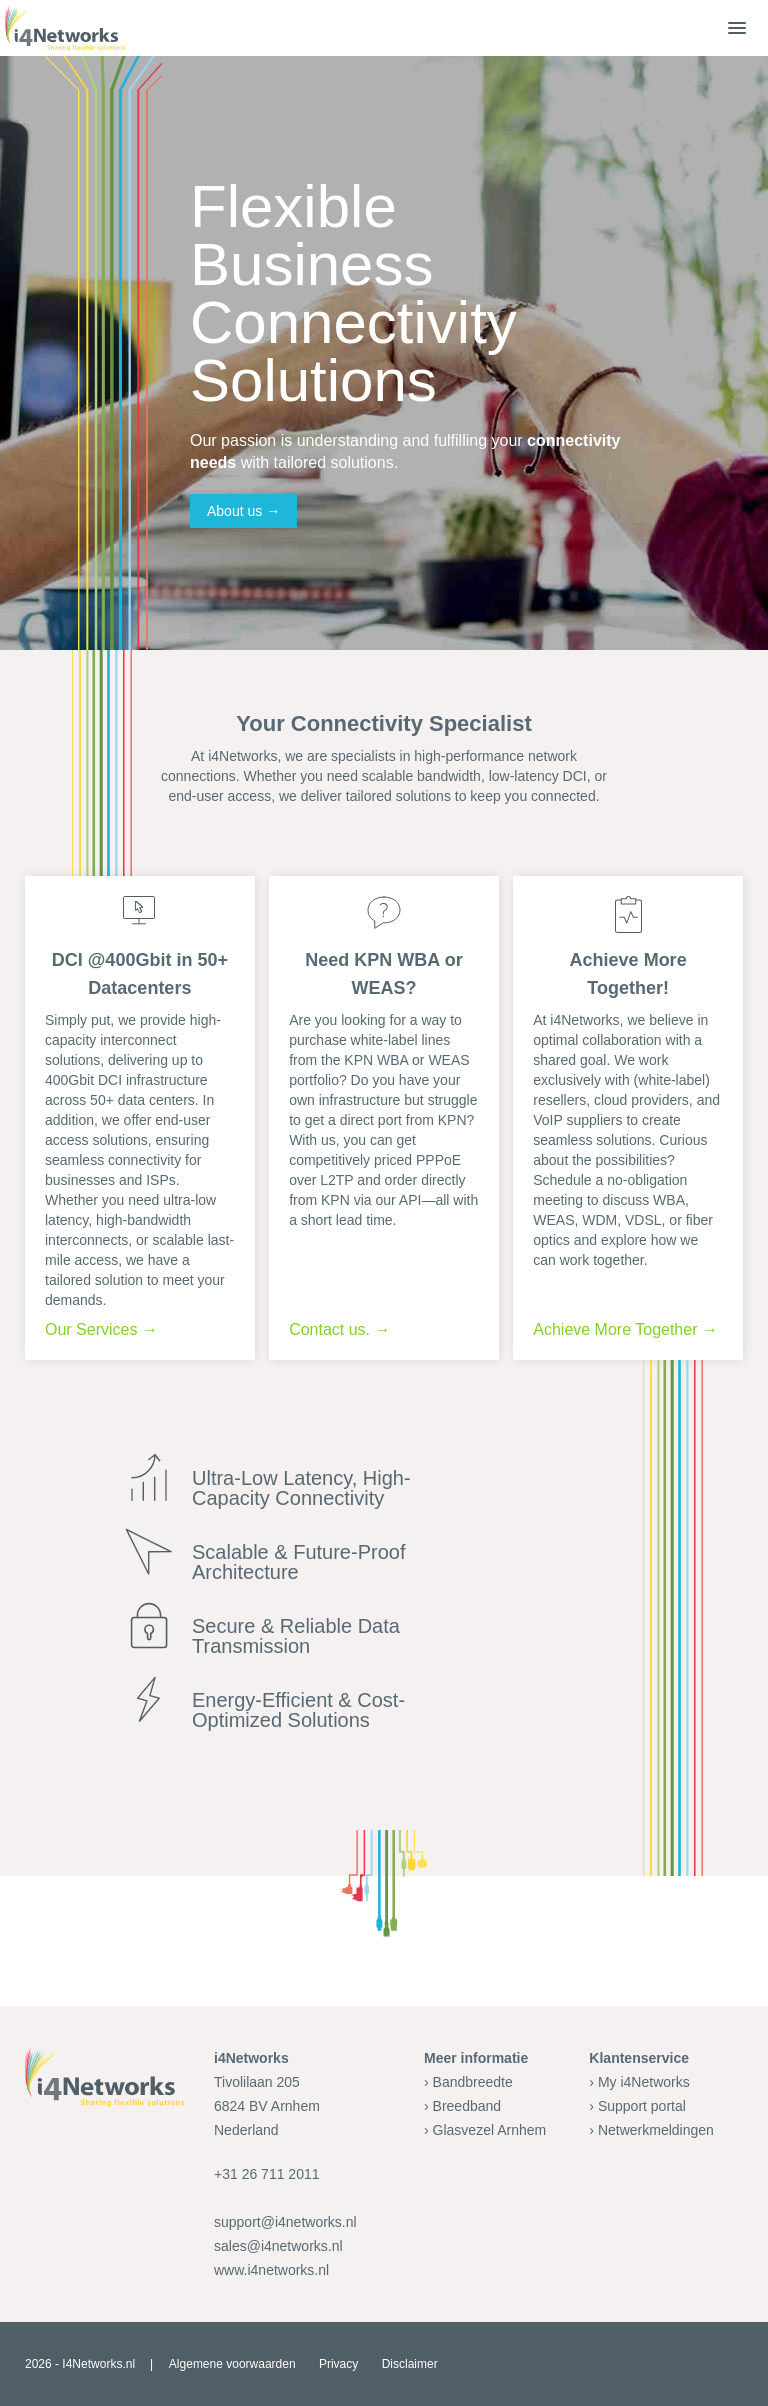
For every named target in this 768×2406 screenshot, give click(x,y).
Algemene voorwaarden (232, 2364)
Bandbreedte (473, 2082)
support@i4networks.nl (285, 2222)
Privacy (338, 2364)
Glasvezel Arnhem (490, 2130)
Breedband (467, 2106)
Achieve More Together (615, 1329)
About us (234, 511)
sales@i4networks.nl (278, 2246)
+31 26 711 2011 (267, 2174)
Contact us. (329, 1329)
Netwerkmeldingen (656, 2130)
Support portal (642, 2106)
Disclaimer (410, 2364)
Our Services (91, 1329)
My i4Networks (644, 2082)
